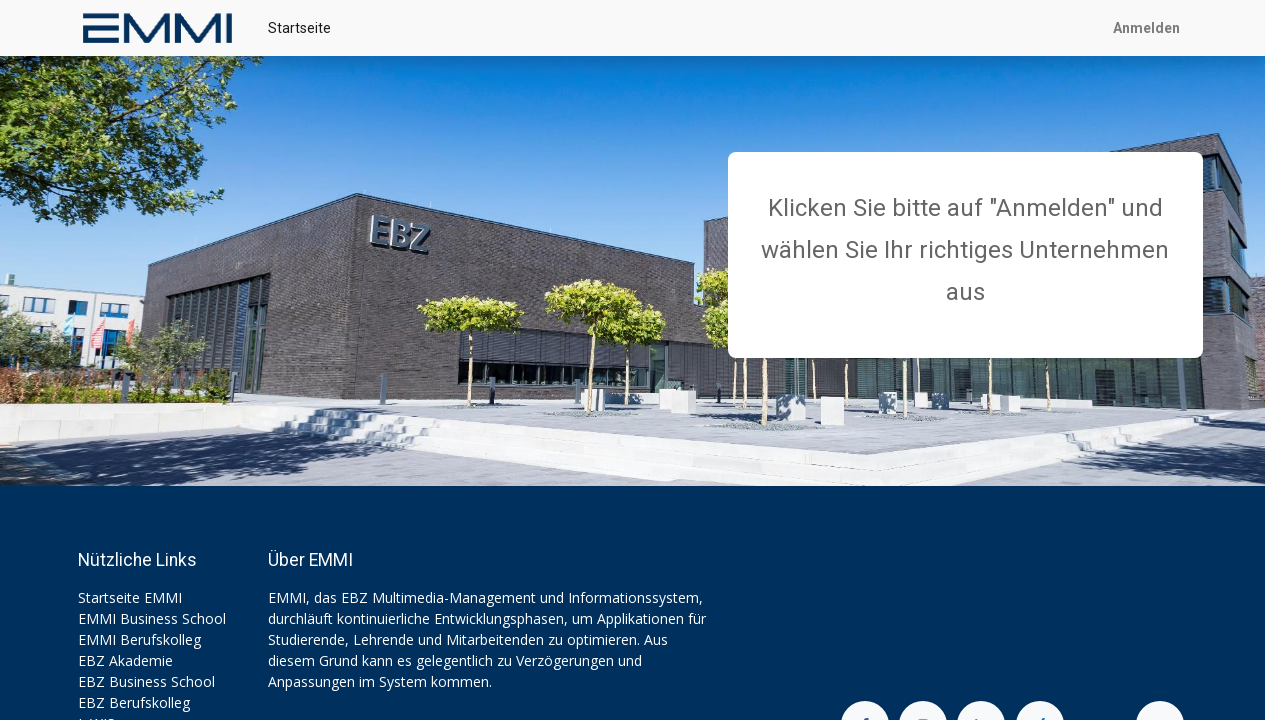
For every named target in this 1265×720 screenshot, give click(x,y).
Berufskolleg (160, 639)
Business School (173, 618)
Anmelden (1146, 28)
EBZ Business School (146, 681)
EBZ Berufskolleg (134, 702)
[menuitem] (299, 28)
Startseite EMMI (130, 597)
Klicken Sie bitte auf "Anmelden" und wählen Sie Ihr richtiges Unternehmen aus (965, 250)
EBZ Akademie (125, 660)
